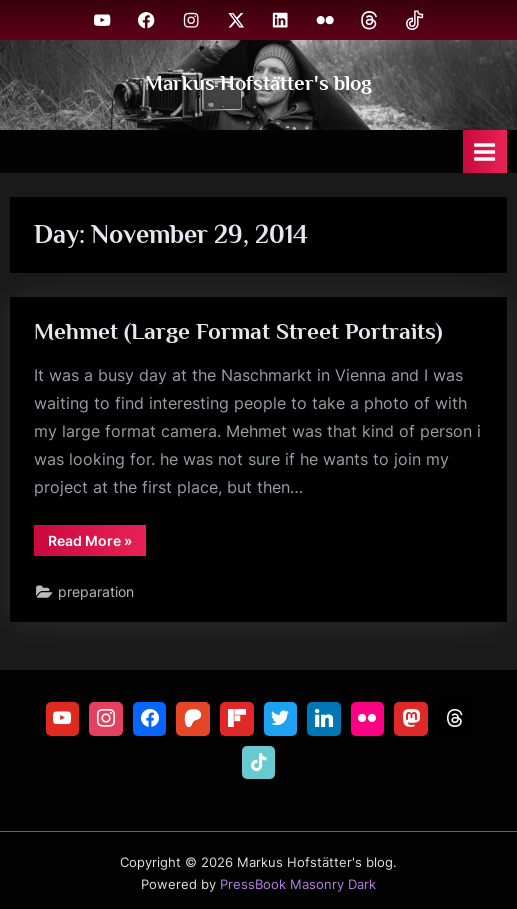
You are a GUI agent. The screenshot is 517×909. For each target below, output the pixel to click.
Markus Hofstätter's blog (258, 83)
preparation (96, 592)
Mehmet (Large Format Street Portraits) (238, 331)
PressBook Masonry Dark (298, 884)
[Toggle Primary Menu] (485, 151)
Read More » (97, 544)
